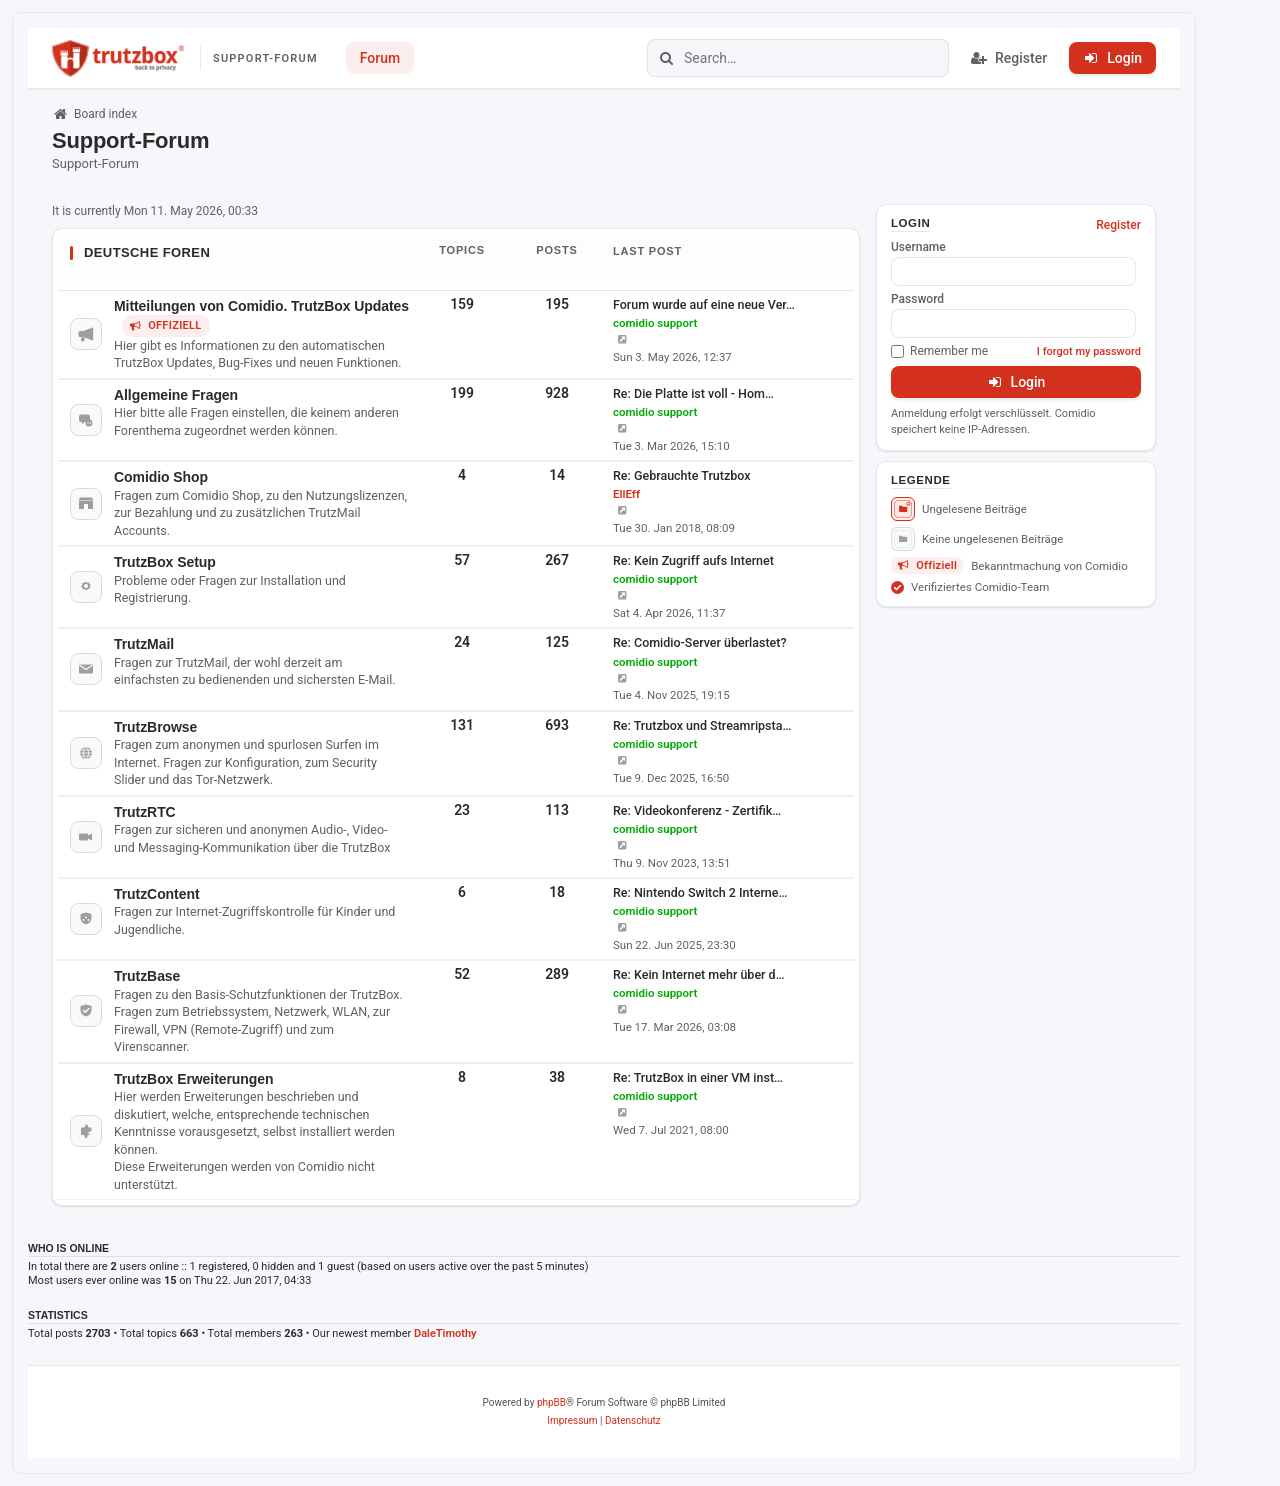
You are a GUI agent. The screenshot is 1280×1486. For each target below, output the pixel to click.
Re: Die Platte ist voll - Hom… (693, 393)
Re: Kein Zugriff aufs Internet (693, 560)
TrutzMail (144, 644)
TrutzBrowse (155, 727)
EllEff (626, 494)
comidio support (655, 323)
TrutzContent (156, 894)
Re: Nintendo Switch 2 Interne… (700, 892)
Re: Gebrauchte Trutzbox (682, 475)
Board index (94, 114)
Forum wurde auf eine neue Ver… (704, 304)
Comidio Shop (161, 477)
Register (1118, 225)
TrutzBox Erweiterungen (193, 1079)
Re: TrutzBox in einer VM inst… (698, 1077)
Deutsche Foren (147, 252)
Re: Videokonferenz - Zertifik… (697, 810)
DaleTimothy (445, 1333)
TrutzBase (147, 976)
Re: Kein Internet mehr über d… (699, 974)
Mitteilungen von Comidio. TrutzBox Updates (261, 306)
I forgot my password (1089, 351)
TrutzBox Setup (165, 562)
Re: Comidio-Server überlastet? (700, 642)
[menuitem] (572, 1421)
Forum (380, 58)
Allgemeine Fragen (176, 395)
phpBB (551, 1402)
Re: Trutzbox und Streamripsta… (702, 725)
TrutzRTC (145, 812)
